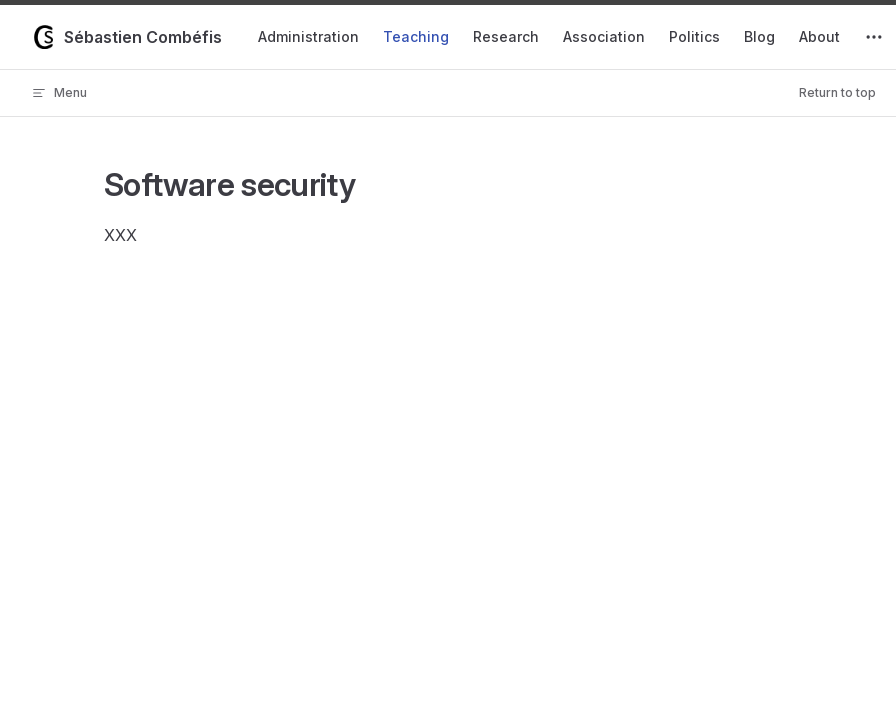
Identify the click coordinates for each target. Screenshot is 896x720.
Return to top (837, 92)
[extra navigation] (874, 37)
